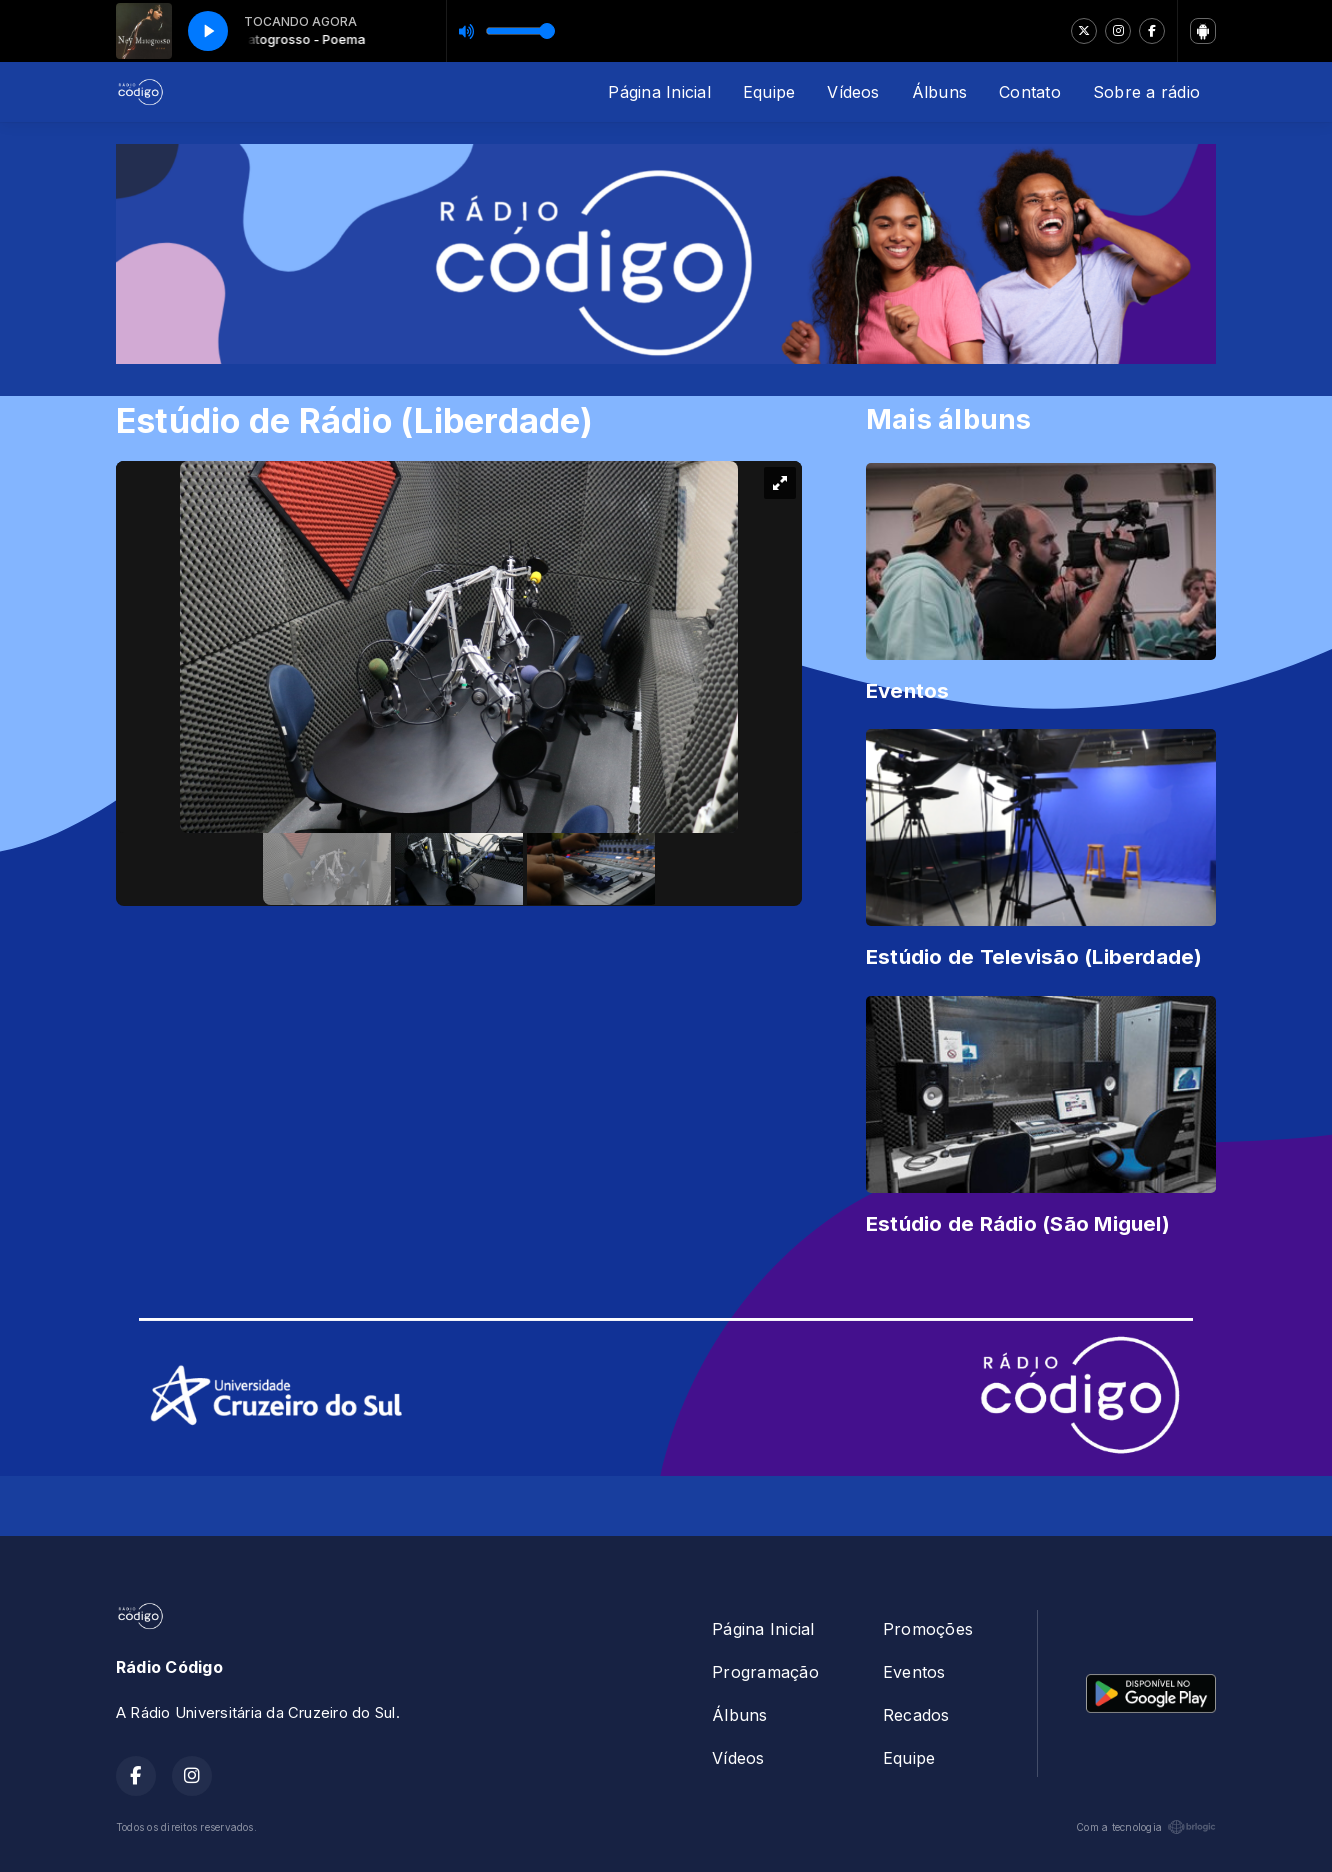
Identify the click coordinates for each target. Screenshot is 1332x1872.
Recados (916, 1715)
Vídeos (853, 92)
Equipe (769, 92)
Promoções (928, 1629)
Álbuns (939, 92)
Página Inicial (659, 92)
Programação (765, 1672)
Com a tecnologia (1146, 1827)
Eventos (914, 1672)
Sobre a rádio (1146, 92)
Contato (1030, 92)
